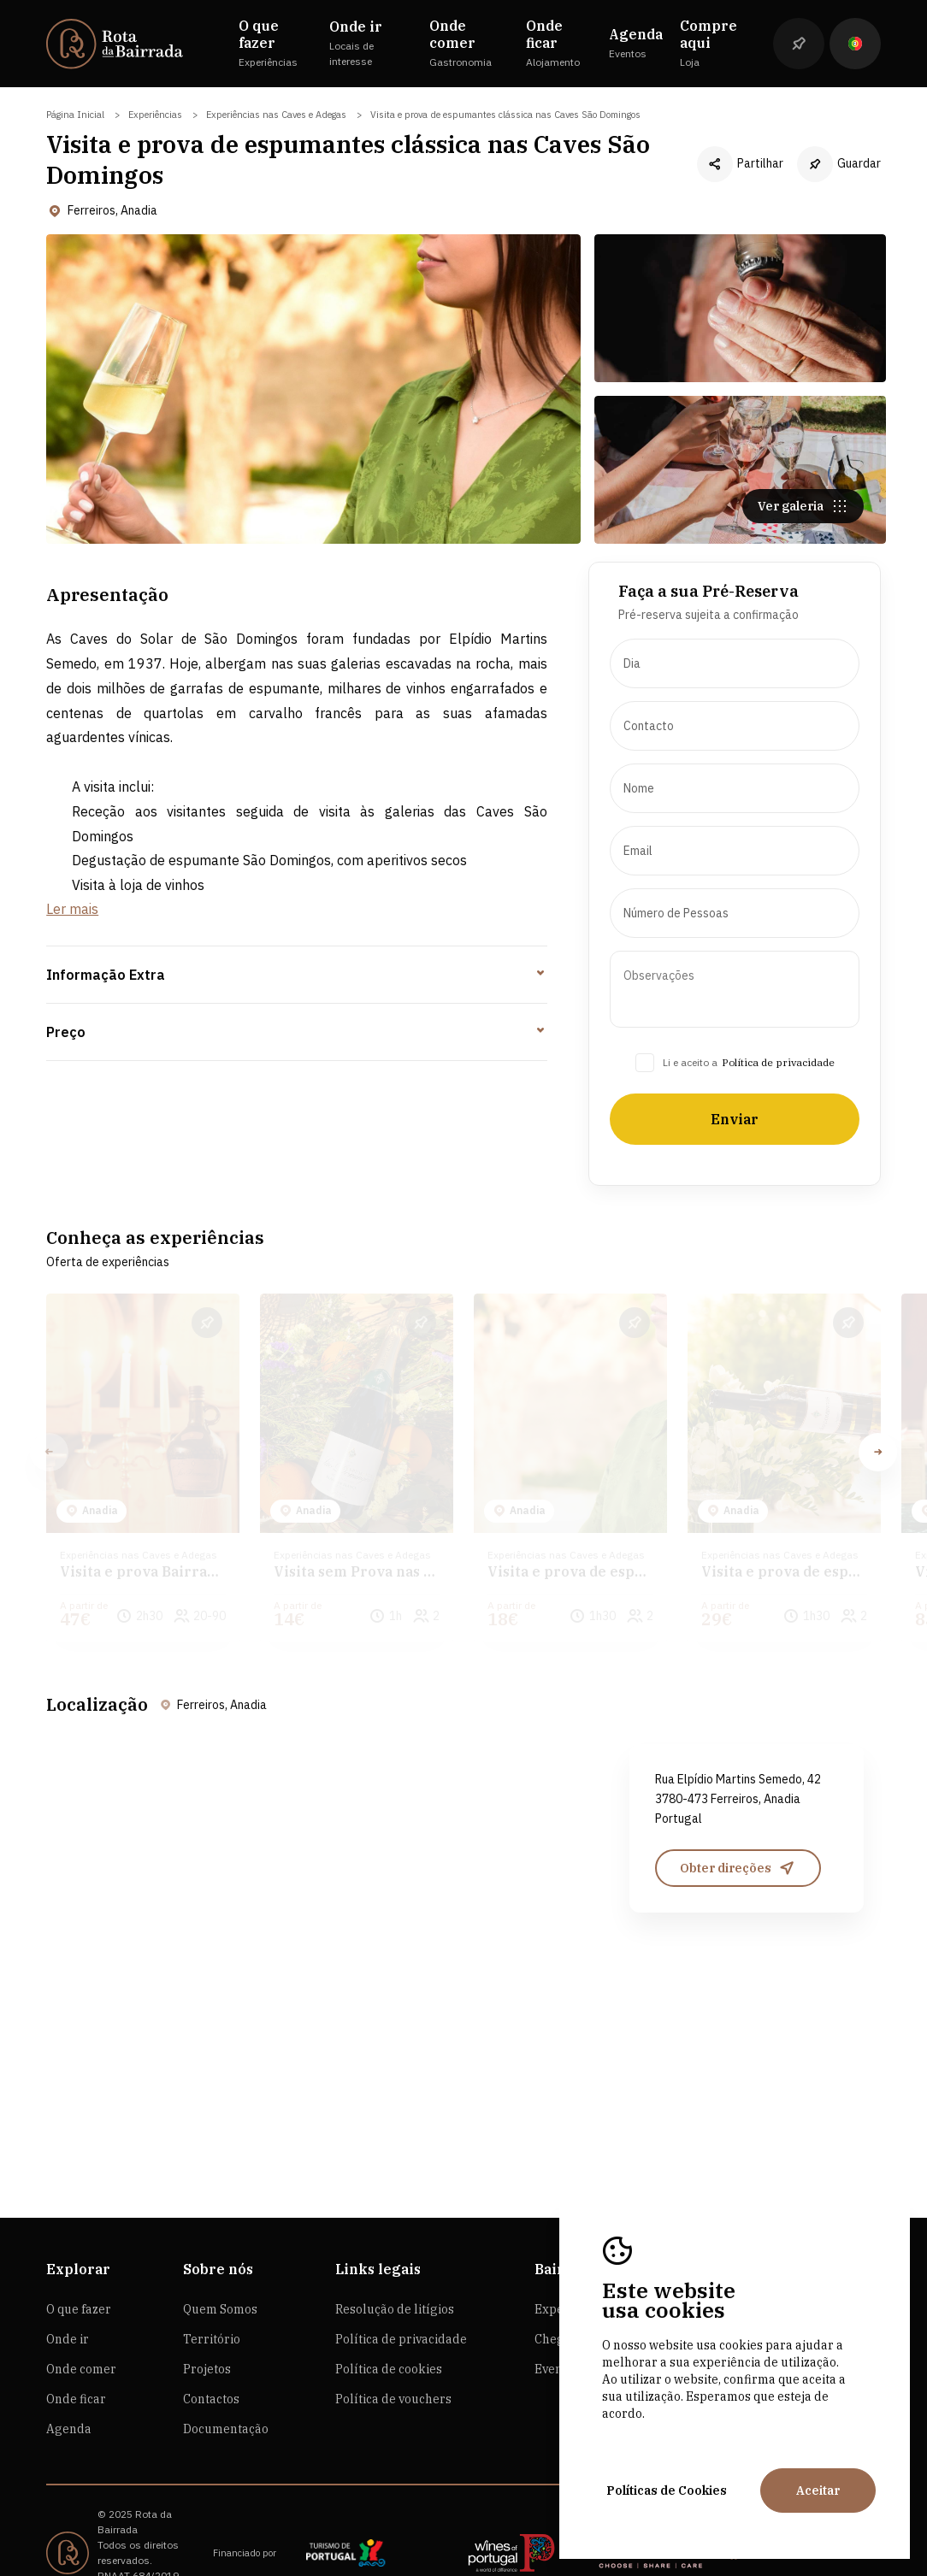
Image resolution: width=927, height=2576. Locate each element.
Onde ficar (76, 2350)
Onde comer (81, 2320)
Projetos (207, 2320)
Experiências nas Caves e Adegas (276, 115)
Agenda (69, 2380)
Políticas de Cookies (666, 2490)
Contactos (211, 2350)
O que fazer (78, 2260)
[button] (878, 1441)
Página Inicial (75, 115)
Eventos (557, 2320)
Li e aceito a (690, 1070)
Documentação (226, 2380)
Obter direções (737, 1827)
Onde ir (67, 2290)
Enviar (735, 1127)
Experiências (155, 115)
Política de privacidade (778, 1070)
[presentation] (734, 672)
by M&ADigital (130, 2542)
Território (211, 2290)
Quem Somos (220, 2260)
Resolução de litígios (394, 2260)
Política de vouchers (393, 2350)
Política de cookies (388, 2320)
